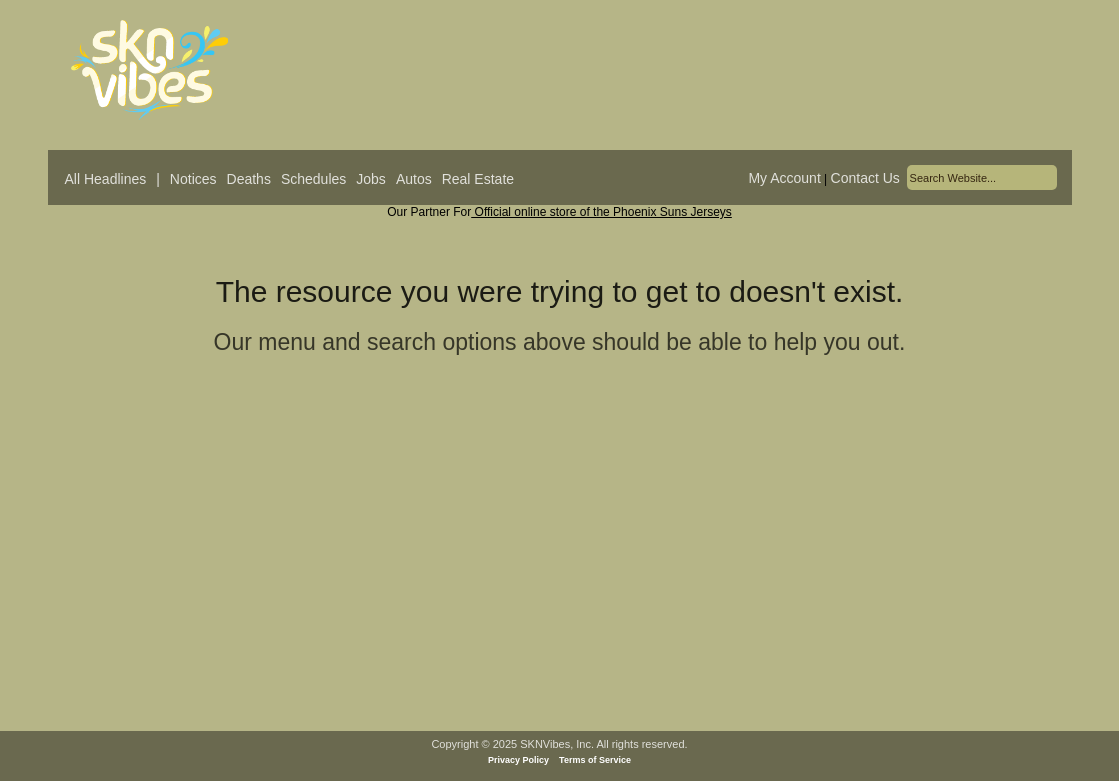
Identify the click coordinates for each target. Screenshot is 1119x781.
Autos (414, 179)
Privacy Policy (518, 760)
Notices (193, 179)
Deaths (249, 179)
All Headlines (106, 179)
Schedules (313, 179)
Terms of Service (595, 760)
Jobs (371, 179)
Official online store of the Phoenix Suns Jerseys (601, 212)
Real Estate (478, 179)
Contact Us (865, 178)
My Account (784, 178)
